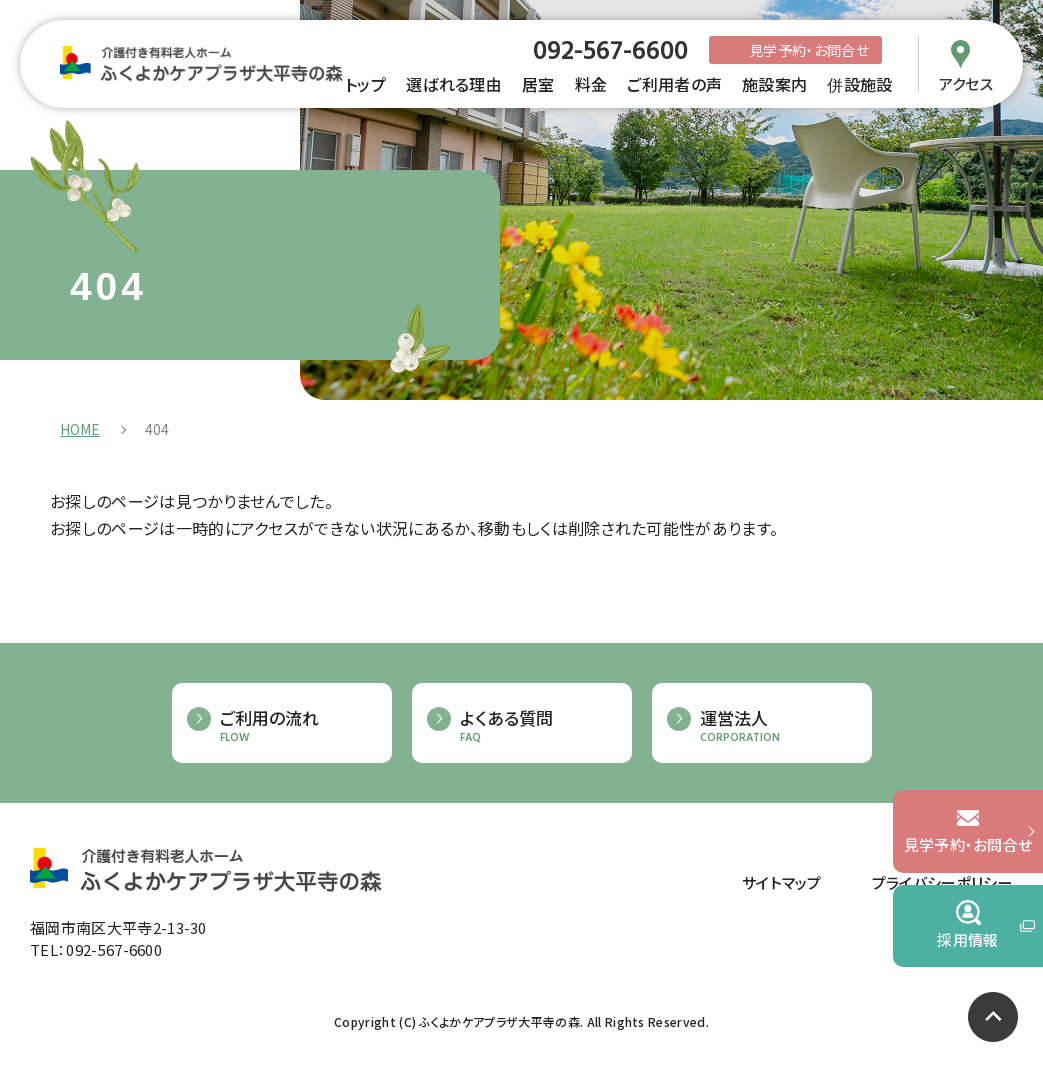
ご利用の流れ (296, 726)
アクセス (966, 82)
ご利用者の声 (674, 84)
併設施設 (859, 84)
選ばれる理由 (454, 84)
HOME (80, 429)
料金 (591, 84)
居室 (538, 84)
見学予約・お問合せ (809, 50)
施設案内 (774, 84)
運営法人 (776, 726)
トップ (365, 84)
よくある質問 (536, 726)
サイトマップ (782, 882)
